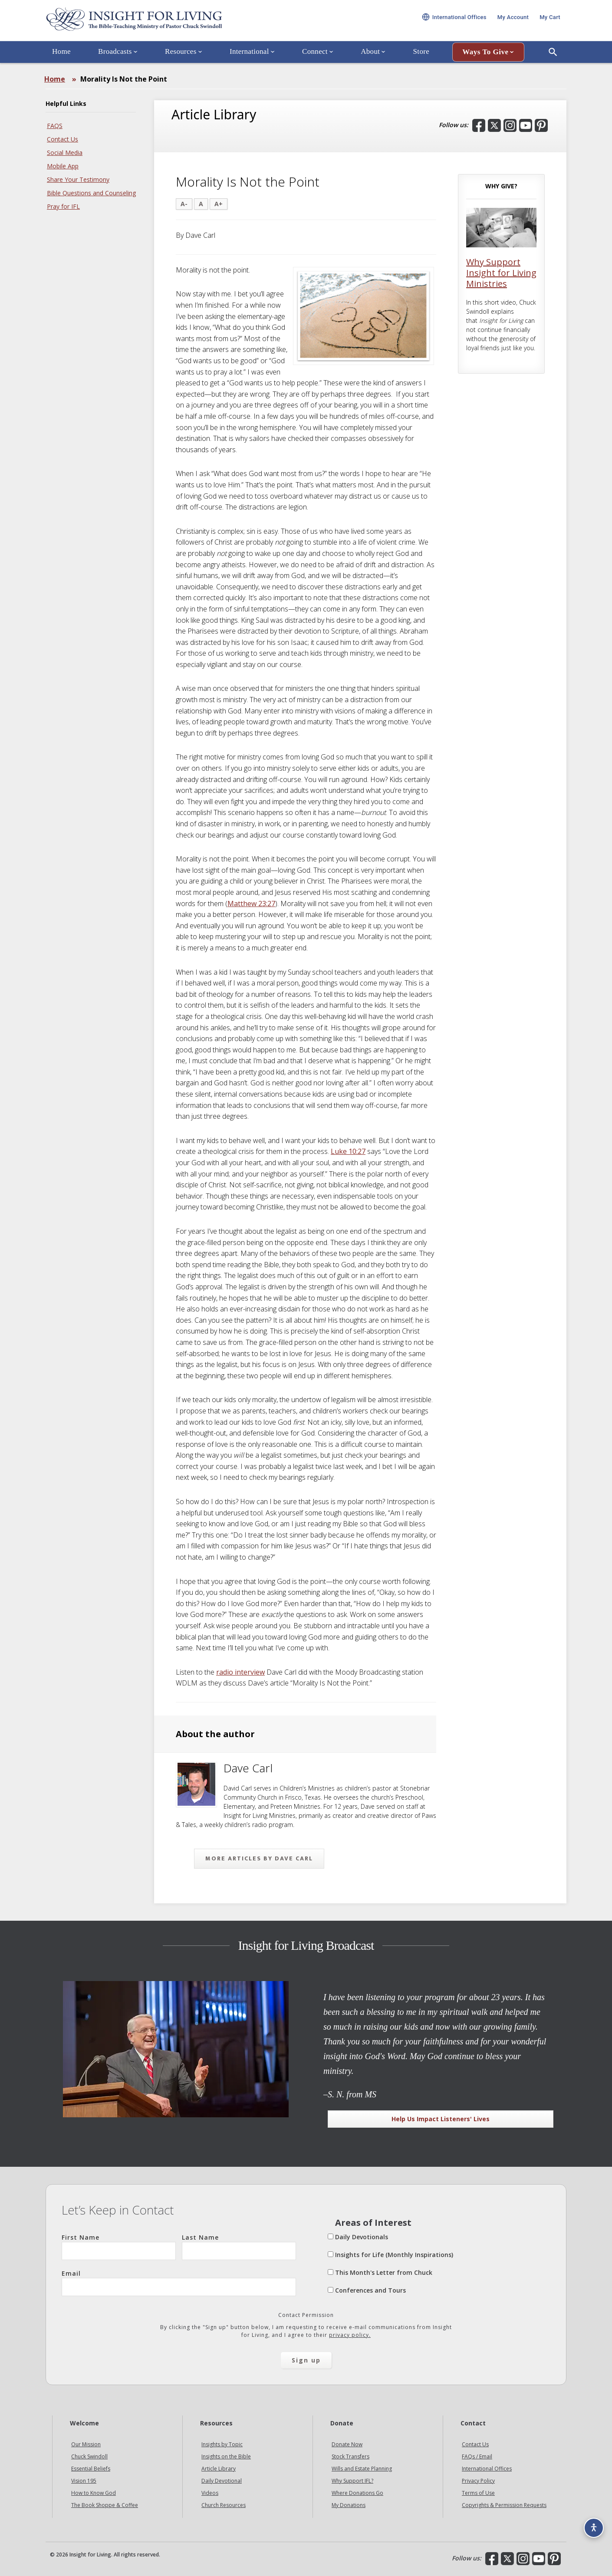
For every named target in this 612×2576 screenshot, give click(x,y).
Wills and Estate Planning (362, 2468)
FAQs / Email (477, 2456)
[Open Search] (553, 58)
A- (184, 204)
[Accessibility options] (592, 2526)
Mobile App (63, 166)
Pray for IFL (63, 206)
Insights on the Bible (226, 2456)
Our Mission (86, 2444)
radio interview (240, 1672)
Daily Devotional (221, 2480)
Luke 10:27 (348, 1151)
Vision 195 (83, 2480)
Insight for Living (150, 23)
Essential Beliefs (90, 2468)
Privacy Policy (478, 2480)
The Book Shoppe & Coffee (104, 2505)
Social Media (64, 152)
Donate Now (347, 2444)
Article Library (218, 2468)
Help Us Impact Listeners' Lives (441, 2119)
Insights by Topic (222, 2444)
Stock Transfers (350, 2456)
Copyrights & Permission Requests (504, 2505)
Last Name (239, 2246)
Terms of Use (478, 2493)
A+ (218, 204)
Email (179, 2282)
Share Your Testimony (78, 179)
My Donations (348, 2505)
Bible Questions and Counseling (91, 193)
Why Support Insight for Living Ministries (501, 272)
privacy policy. (350, 2335)
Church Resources (223, 2505)
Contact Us (62, 139)
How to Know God (93, 2493)
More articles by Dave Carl (259, 1858)
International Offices (487, 2468)
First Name (119, 2246)
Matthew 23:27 (251, 903)
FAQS (55, 126)
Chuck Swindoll (89, 2456)
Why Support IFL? (352, 2480)
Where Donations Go (357, 2493)
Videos (209, 2493)
